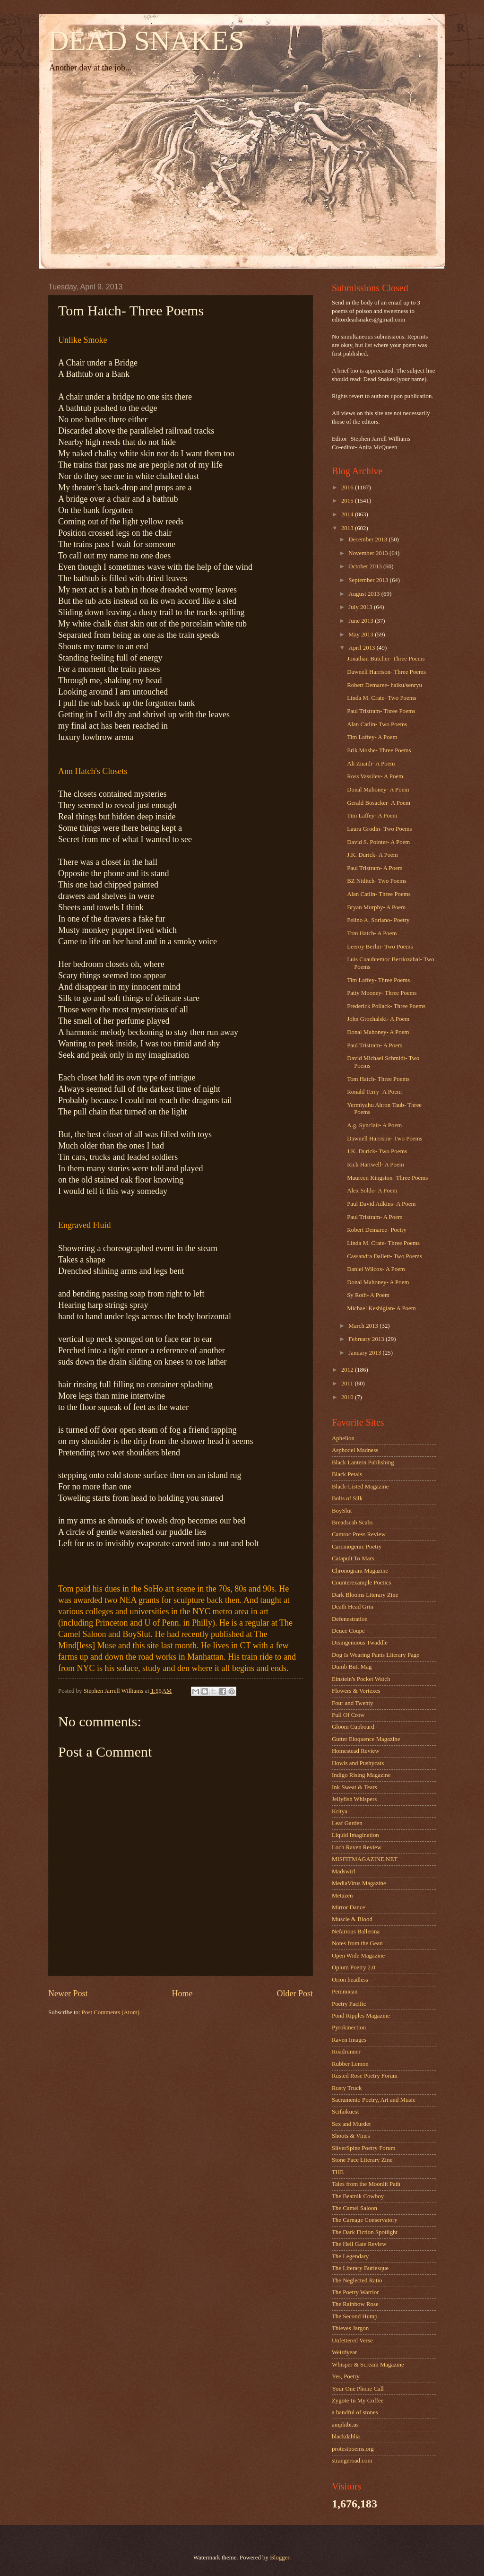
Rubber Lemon (350, 2064)
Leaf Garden (347, 1823)
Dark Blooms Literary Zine (365, 1595)
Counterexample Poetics (361, 1582)
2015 (348, 500)
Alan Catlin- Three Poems (379, 894)
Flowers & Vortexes (356, 1691)
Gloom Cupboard (353, 1726)
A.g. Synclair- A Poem (374, 1125)
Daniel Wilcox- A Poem (376, 1269)
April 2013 (362, 647)
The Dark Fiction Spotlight (365, 2232)
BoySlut (342, 1510)
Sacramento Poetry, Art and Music (373, 2100)
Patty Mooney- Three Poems (381, 993)
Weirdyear (344, 2352)
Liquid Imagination (355, 1835)
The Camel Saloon (354, 2208)
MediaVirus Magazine (359, 1883)
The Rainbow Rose (355, 2304)
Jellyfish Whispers (354, 1799)
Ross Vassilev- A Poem (375, 776)
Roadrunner (346, 2051)
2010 (348, 1397)
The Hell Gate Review (359, 2244)
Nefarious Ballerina (356, 1931)
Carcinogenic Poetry (356, 1546)
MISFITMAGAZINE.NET (365, 1859)
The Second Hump (355, 2316)
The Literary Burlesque (360, 2268)
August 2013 (364, 594)
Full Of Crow (348, 1715)
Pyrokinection (349, 2027)
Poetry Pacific (349, 2004)
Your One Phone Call (358, 2388)
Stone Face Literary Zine (362, 2160)
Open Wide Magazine (358, 1955)
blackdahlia (346, 2436)
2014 (348, 514)
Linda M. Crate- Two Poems (381, 698)
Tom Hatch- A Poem (372, 933)
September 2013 (368, 580)
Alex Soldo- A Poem (372, 1190)
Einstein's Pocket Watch (361, 1679)
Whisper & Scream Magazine (368, 2364)
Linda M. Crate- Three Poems (383, 1243)
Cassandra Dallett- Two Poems (384, 1256)
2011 (348, 1383)
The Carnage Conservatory (365, 2220)
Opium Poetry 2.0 (353, 1967)
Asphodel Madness (355, 1450)
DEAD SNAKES (146, 40)
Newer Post (68, 1993)
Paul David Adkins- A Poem (381, 1204)
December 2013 (368, 539)
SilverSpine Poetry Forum (363, 2148)
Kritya (339, 1811)
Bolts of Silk (347, 1498)
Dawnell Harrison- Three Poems (386, 672)
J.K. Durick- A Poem (372, 855)
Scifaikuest (345, 2111)
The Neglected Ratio (357, 2280)
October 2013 (365, 566)
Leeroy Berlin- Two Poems (380, 946)
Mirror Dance (348, 1907)
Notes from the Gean (357, 1943)
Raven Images (349, 2039)
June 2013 (361, 621)
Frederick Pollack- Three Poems (386, 1006)
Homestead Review (355, 1751)
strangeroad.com (352, 2460)
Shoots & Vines (351, 2135)
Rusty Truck (347, 2088)
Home (182, 1993)
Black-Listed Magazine (360, 1486)
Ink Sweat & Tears (354, 1787)
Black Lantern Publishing (363, 1462)
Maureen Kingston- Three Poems (387, 1178)
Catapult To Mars (353, 1558)
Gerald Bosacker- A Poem (378, 803)
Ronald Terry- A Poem (374, 1091)
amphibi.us (345, 2424)
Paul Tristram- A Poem (375, 868)
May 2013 (361, 634)
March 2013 (364, 1326)
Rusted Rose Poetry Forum (365, 2075)
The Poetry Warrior (355, 2292)
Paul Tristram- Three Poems (381, 711)
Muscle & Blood (352, 1919)
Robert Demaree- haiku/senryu (384, 685)
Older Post (295, 1993)
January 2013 (365, 1352)
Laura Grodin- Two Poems (379, 829)
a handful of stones (355, 2412)
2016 (348, 487)
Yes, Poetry (346, 2376)
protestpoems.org (353, 2448)
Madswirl (343, 1871)
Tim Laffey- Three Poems (378, 980)
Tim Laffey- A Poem (372, 737)
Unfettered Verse (352, 2340)
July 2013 (361, 607)
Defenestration (350, 1619)
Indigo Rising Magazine (361, 1775)
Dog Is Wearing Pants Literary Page (375, 1655)
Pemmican (344, 1991)
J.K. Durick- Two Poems (377, 1151)
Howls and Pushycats (358, 1763)
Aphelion (343, 1438)
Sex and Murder (351, 2124)
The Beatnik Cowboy (358, 2196)
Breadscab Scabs (352, 1522)
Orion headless (350, 1979)
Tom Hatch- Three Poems (378, 1079)
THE (338, 2172)
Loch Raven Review (356, 1847)
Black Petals (347, 1474)
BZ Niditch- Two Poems (376, 881)
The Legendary (350, 2256)
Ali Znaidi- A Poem (371, 763)
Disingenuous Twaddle (360, 1642)
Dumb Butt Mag (352, 1666)
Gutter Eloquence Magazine (366, 1739)
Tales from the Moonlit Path (366, 2184)
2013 (348, 528)
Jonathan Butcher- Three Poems (385, 658)
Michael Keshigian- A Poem (381, 1308)
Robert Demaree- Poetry (376, 1230)
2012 (348, 1369)
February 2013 (367, 1339)
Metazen (342, 1895)
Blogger (279, 2557)
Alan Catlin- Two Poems (377, 724)
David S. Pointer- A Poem (378, 842)
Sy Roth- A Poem (368, 1295)
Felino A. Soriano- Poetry (378, 920)
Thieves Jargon (350, 2328)
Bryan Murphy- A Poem (376, 907)
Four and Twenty (352, 1703)
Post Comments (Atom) (110, 2012)
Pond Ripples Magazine (361, 2015)
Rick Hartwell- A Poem (375, 1164)
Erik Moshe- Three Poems (379, 750)
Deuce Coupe (348, 1630)
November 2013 (368, 553)
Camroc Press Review (359, 1534)
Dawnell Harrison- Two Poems (384, 1138)
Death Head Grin (352, 1606)
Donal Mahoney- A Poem (378, 789)
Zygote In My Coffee (358, 2400)
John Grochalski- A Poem (378, 1019)
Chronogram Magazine (360, 1570)
